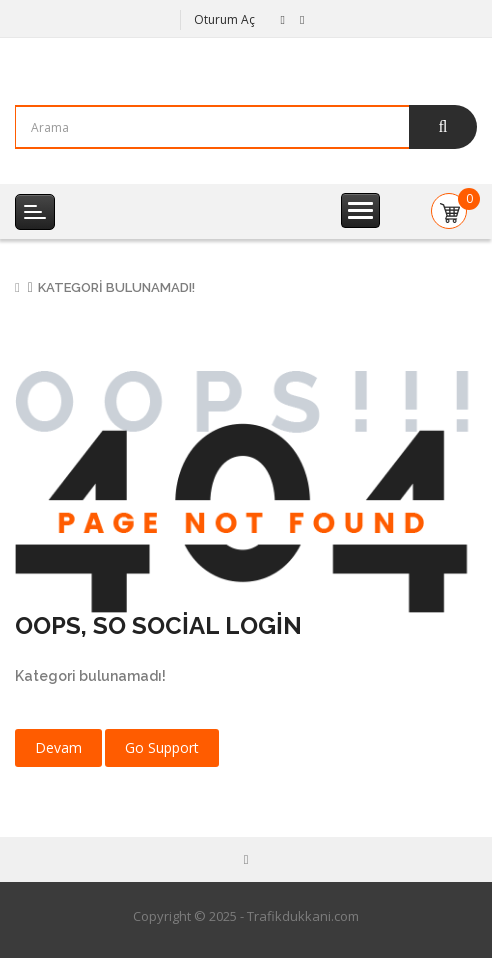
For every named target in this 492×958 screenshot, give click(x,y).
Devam (58, 747)
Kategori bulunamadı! (116, 287)
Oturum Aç (224, 19)
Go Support (162, 747)
